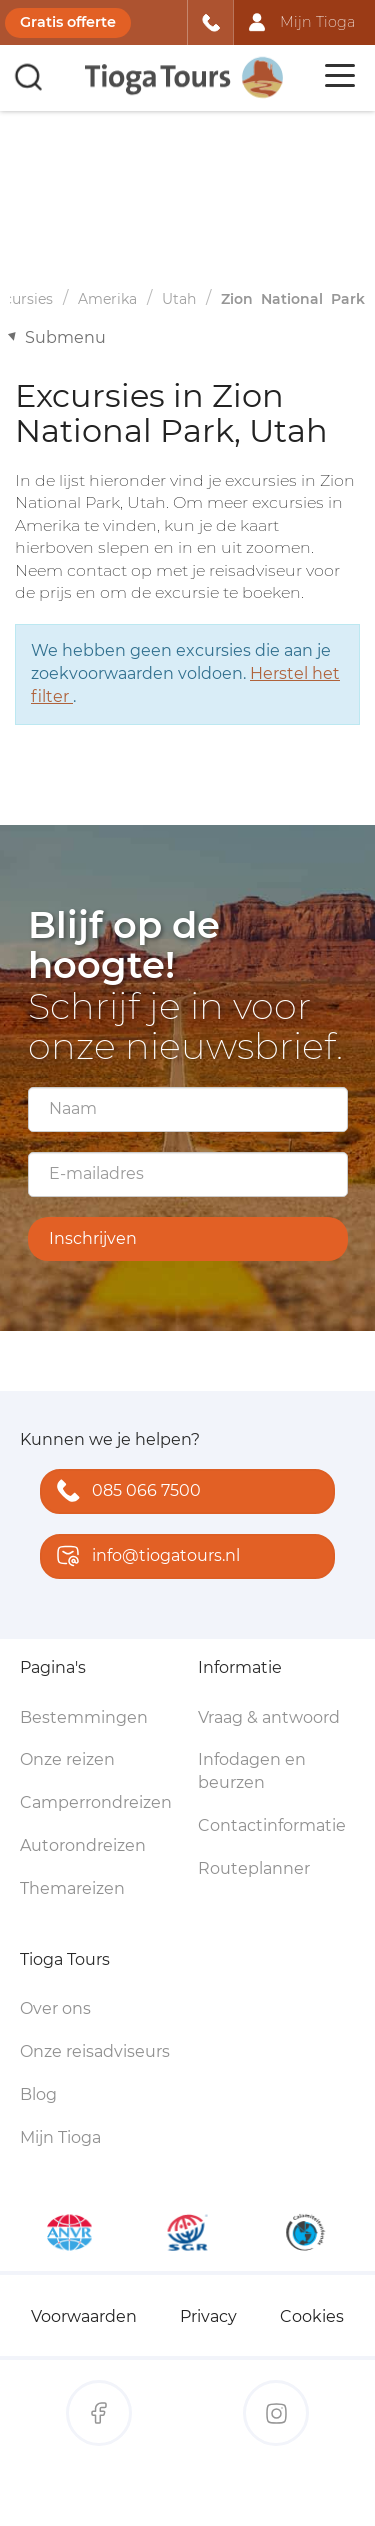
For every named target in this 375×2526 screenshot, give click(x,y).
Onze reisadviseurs (95, 2051)
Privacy (208, 2316)
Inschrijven (93, 1238)
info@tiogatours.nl (144, 1557)
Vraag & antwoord (269, 1717)
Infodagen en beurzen (252, 1771)
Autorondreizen (83, 1845)
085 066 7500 (124, 1492)
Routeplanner (254, 1868)
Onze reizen (67, 1759)
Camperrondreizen (96, 1802)
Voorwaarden (84, 2316)
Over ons (55, 2008)
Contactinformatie (272, 1825)
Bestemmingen (84, 1717)
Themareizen (72, 1888)
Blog (38, 2094)
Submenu (65, 337)
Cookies (312, 2316)
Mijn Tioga (60, 2137)
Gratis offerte (68, 22)
